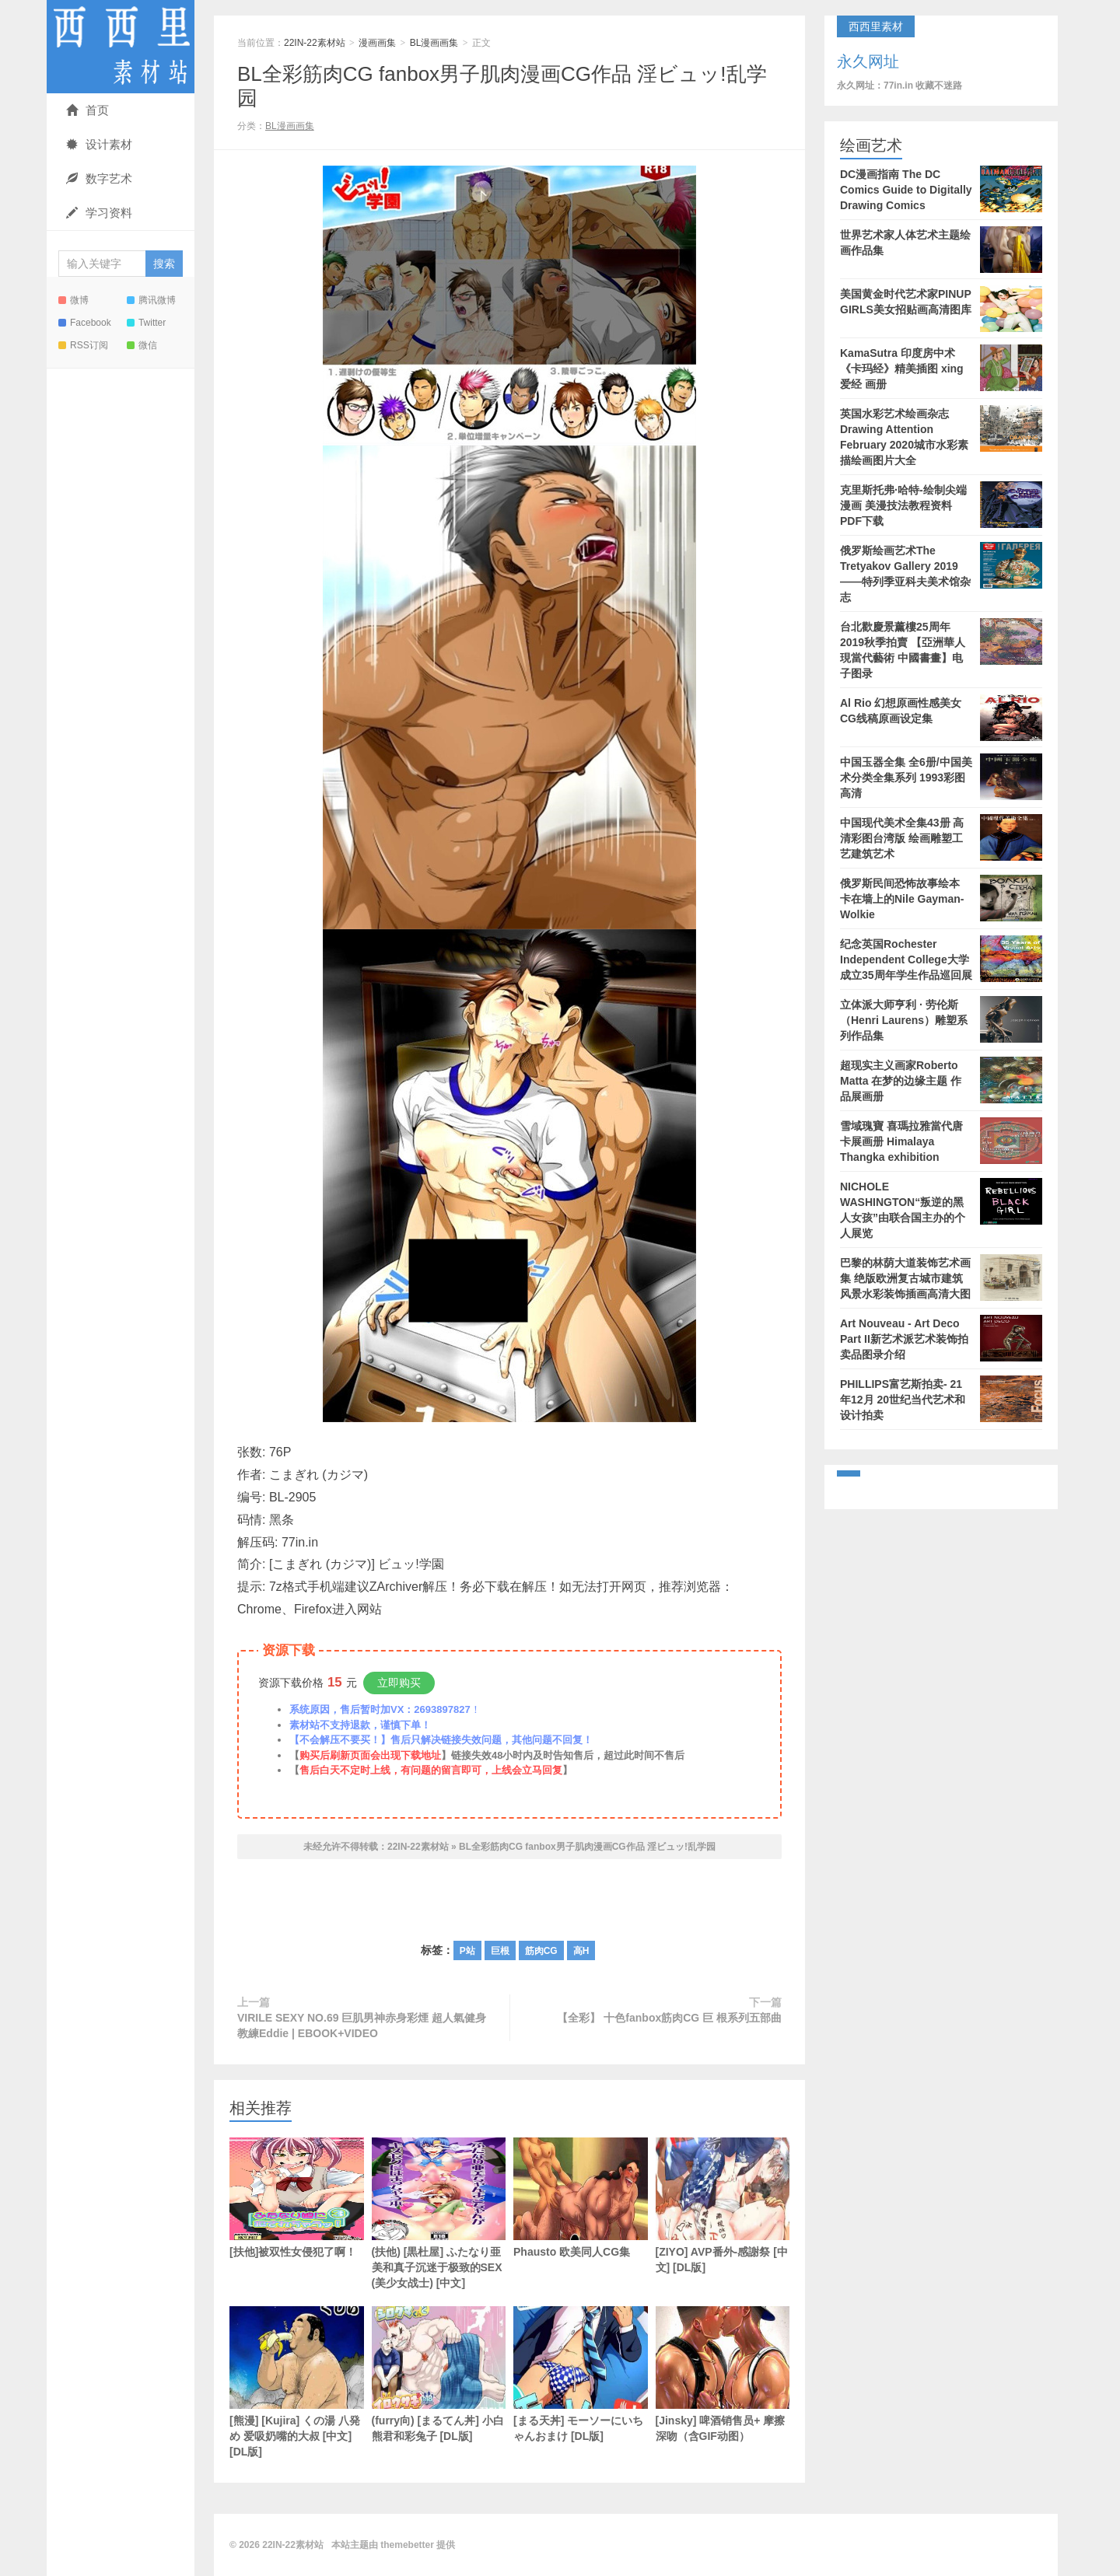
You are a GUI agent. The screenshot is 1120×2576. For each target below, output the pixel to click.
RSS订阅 (83, 345)
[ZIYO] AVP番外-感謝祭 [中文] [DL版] (723, 2205)
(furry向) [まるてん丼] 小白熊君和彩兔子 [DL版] (439, 2374)
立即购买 (399, 1682)
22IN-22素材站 (120, 46)
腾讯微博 (151, 300)
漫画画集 (377, 42)
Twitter (146, 322)
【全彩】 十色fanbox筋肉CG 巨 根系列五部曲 (669, 2018)
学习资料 (99, 212)
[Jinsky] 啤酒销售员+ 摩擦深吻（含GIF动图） (723, 2374)
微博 (73, 300)
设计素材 (99, 144)
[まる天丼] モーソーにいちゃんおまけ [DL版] (580, 2374)
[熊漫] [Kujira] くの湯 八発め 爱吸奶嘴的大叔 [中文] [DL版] (296, 2382)
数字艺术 (99, 178)
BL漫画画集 (434, 42)
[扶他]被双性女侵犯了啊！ (296, 2197)
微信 (142, 345)
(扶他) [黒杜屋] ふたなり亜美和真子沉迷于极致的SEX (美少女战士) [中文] (439, 2213)
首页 (87, 110)
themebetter (407, 2544)
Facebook (84, 322)
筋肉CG (541, 1950)
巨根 (500, 1950)
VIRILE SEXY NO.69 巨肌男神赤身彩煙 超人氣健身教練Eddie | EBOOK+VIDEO (361, 2025)
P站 (467, 1950)
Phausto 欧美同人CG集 (580, 2197)
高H (581, 1950)
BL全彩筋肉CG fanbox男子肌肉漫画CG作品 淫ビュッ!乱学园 (587, 1846)
